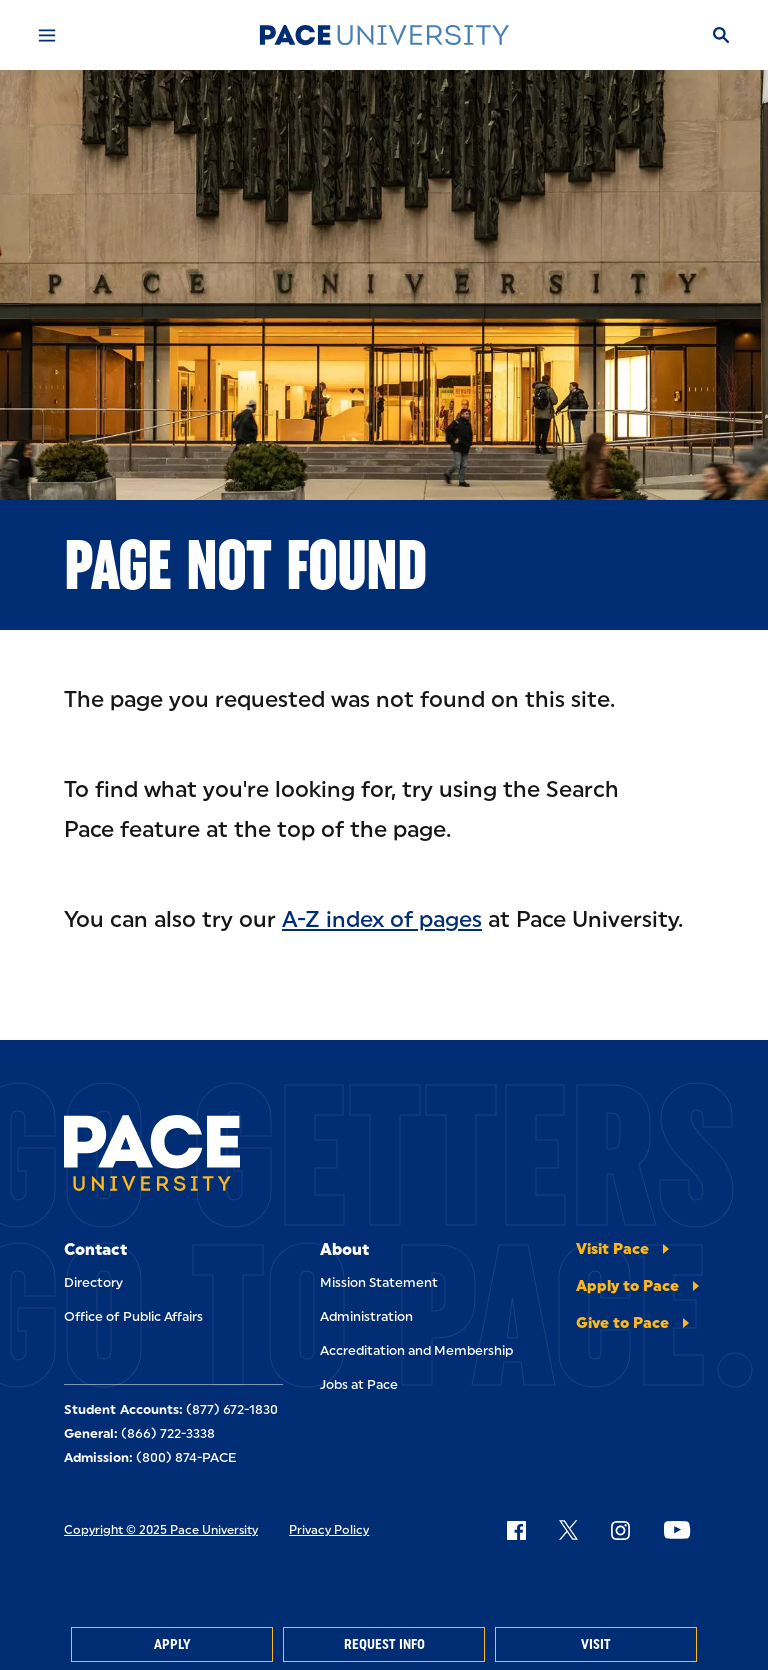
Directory (93, 1282)
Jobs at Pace (359, 1384)
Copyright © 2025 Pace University (161, 1530)
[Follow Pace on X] (568, 1530)
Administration (366, 1316)
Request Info (384, 1644)
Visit (596, 1644)
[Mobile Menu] (47, 35)
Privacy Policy (329, 1530)
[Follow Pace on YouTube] (677, 1530)
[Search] (721, 35)
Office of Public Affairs (133, 1316)
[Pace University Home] (384, 35)
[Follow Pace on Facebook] (516, 1530)
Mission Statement (379, 1282)
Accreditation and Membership (416, 1350)
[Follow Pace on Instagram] (620, 1530)
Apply (172, 1644)
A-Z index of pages (382, 919)
